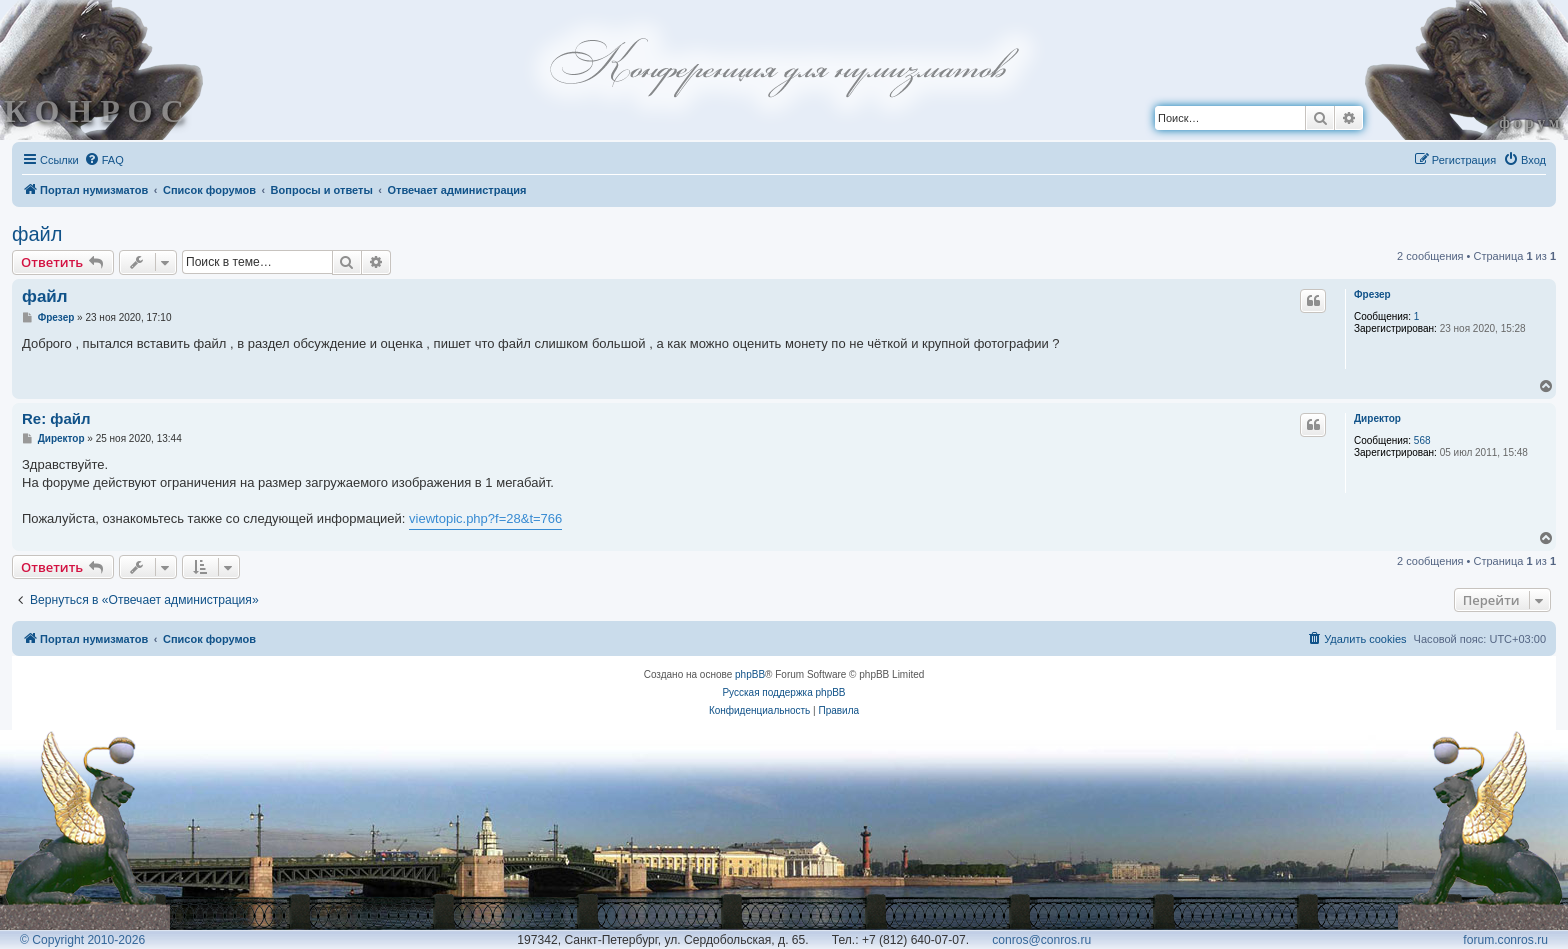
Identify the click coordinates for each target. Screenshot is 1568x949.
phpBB (750, 674)
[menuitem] (104, 160)
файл (37, 234)
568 (1422, 440)
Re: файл (56, 418)
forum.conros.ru (1505, 940)
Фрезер (1372, 294)
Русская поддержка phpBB (783, 692)
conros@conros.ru (1041, 940)
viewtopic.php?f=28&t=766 (485, 518)
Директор (1377, 418)
